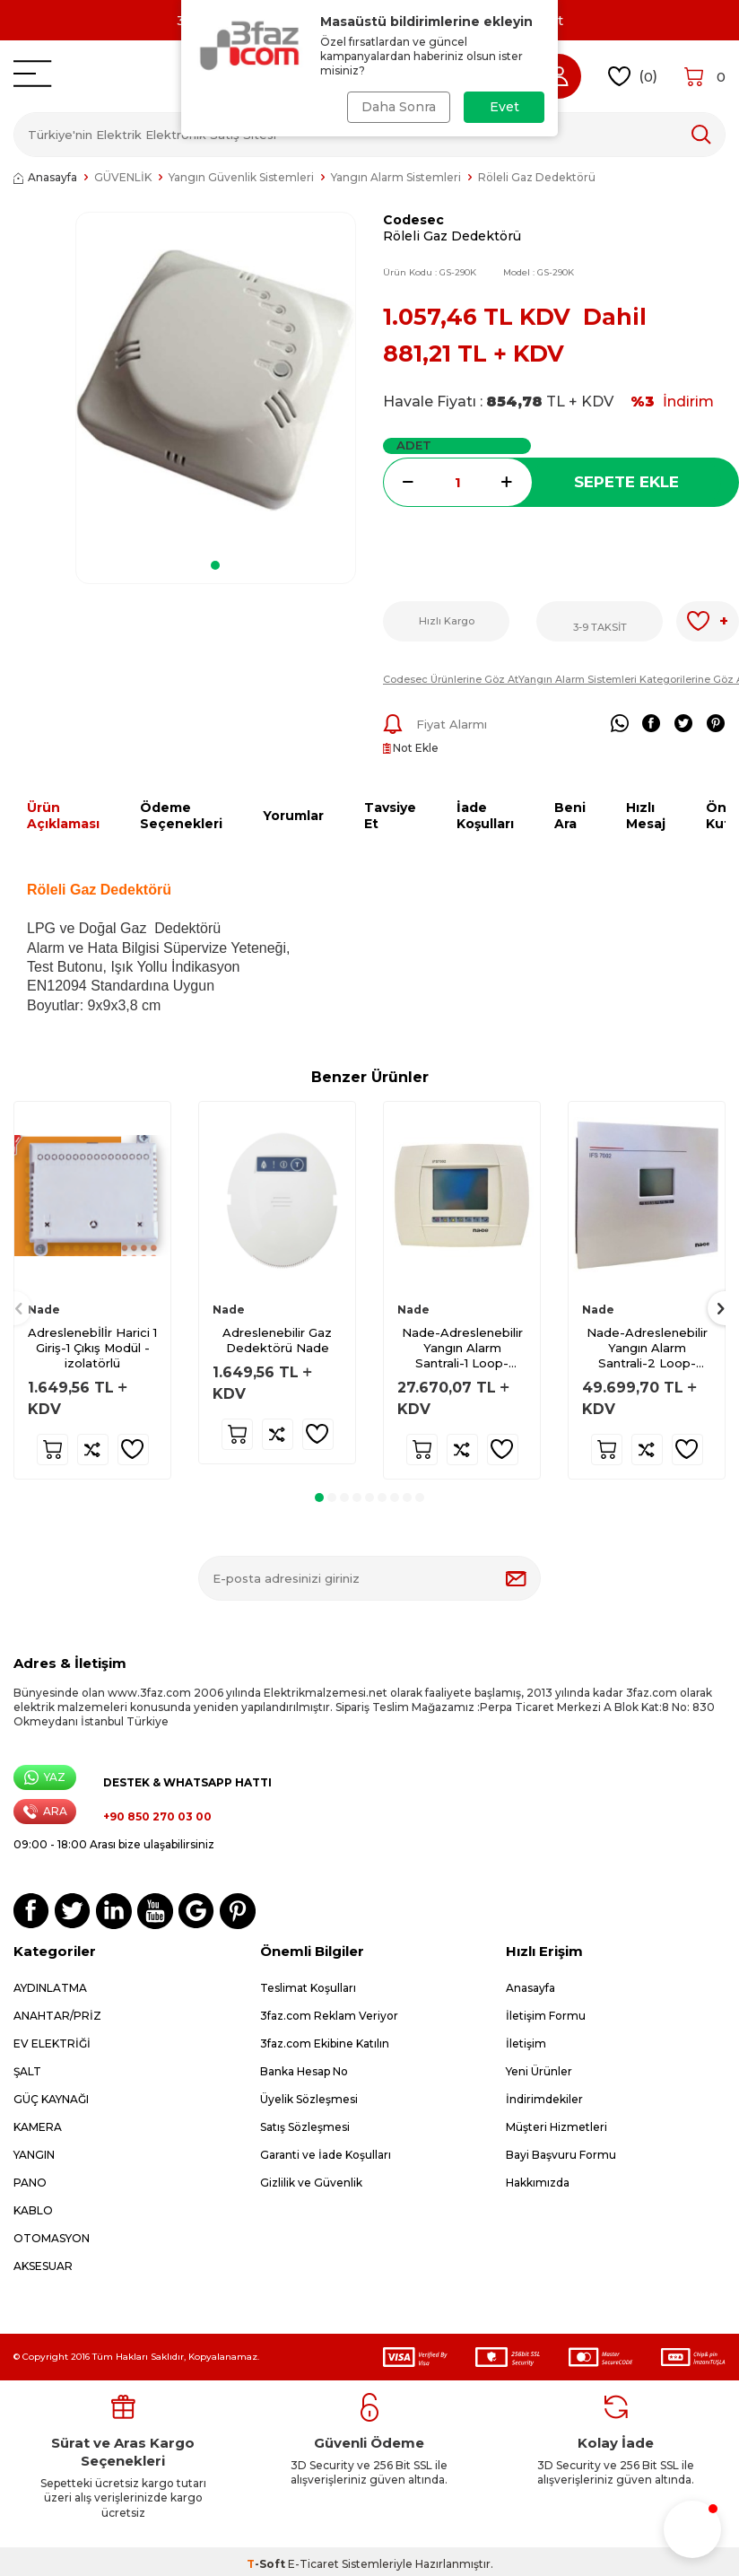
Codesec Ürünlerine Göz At (450, 679)
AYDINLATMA (50, 1988)
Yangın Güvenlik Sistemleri (241, 177)
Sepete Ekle (626, 482)
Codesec (413, 220)
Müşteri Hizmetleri (556, 2127)
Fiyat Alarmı (435, 724)
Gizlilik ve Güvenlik (311, 2182)
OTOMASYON (51, 2238)
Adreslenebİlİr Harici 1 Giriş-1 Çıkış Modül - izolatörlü (92, 1347)
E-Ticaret (313, 2564)
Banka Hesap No (304, 2071)
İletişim (526, 2043)
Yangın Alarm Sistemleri (396, 177)
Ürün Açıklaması (63, 816)
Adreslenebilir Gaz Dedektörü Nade (277, 1340)
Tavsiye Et (390, 816)
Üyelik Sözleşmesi (309, 2099)
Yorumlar (293, 816)
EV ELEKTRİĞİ (52, 2043)
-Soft (267, 2564)
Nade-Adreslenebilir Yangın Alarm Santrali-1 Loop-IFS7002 (462, 1348)
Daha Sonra (398, 107)
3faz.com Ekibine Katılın (324, 2043)
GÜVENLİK (123, 177)
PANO (30, 2182)
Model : (538, 272)
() (632, 76)
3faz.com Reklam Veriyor (329, 2015)
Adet (413, 445)
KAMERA (37, 2127)
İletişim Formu (546, 2015)
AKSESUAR (43, 2266)
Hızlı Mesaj (645, 816)
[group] (215, 380)
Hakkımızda (537, 2182)
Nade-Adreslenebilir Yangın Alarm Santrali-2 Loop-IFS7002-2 (647, 1348)
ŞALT (27, 2071)
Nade (44, 1309)
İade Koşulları (485, 816)
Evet (504, 107)
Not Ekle (411, 748)
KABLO (33, 2210)
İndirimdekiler (544, 2099)
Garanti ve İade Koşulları (325, 2154)
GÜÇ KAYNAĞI (51, 2099)
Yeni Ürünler (539, 2071)
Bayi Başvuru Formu (561, 2154)
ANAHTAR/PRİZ (57, 2015)
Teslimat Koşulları (308, 1988)
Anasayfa (45, 177)
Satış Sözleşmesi (305, 2127)
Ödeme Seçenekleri (181, 816)
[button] (215, 565)
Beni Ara (570, 816)
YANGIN (34, 2154)
